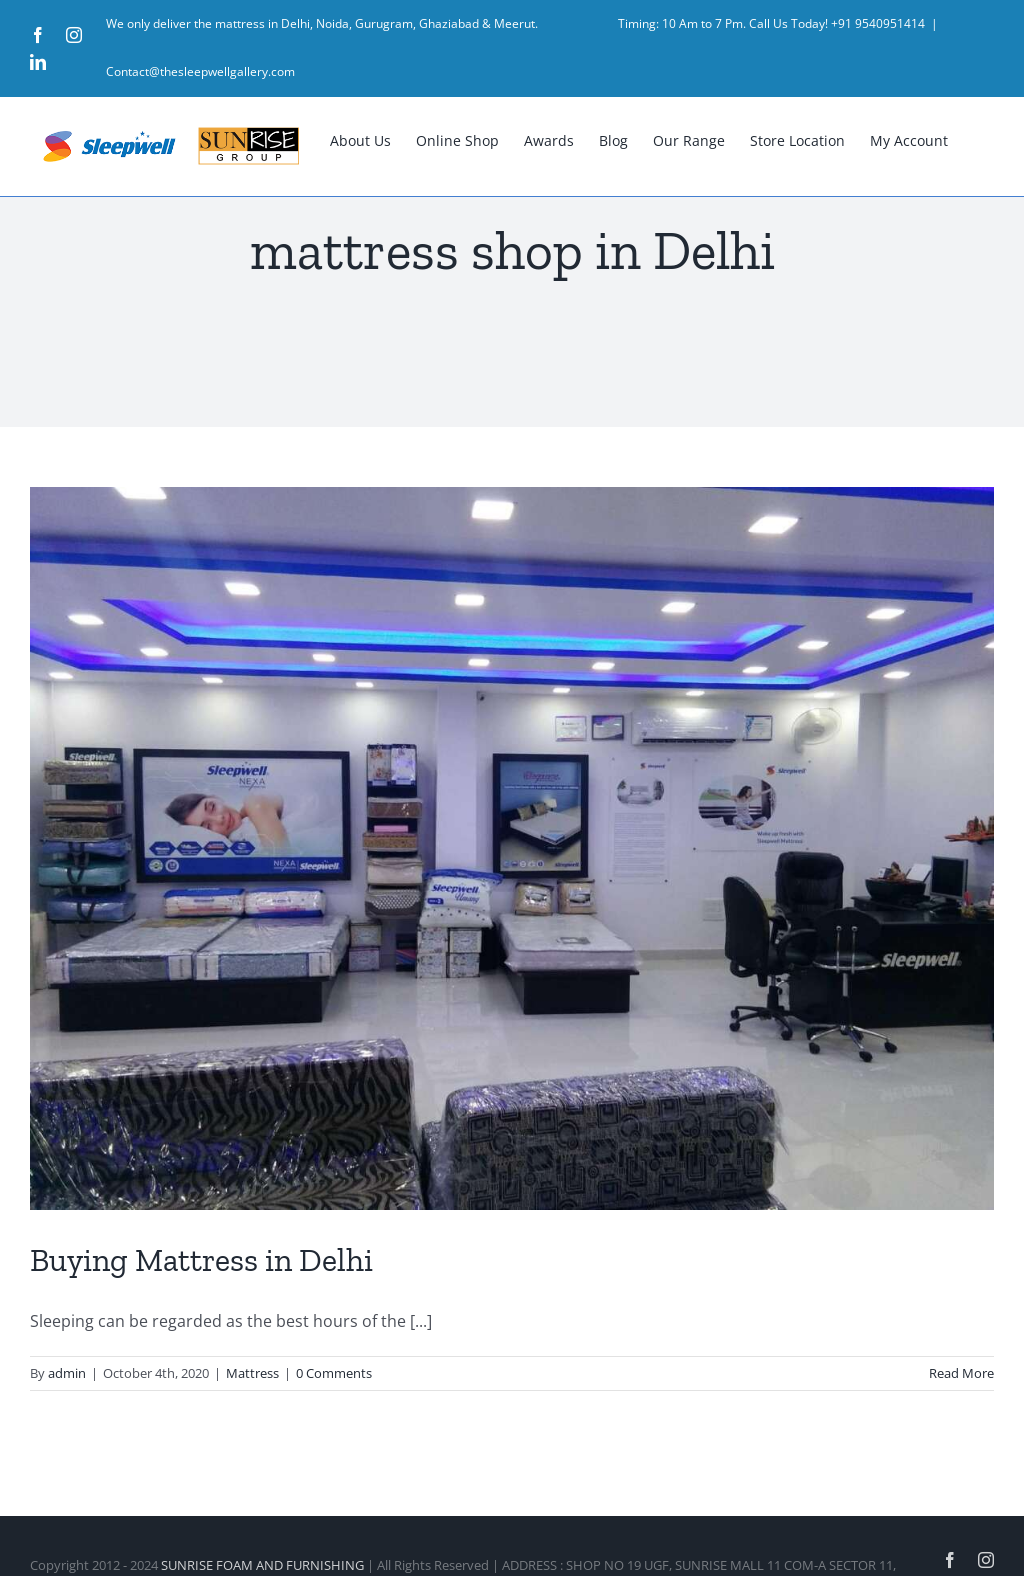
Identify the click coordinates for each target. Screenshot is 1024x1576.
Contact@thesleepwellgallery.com (200, 71)
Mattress (252, 1373)
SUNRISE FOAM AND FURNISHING (262, 1565)
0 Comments (334, 1373)
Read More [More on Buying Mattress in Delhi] (961, 1373)
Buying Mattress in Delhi (201, 1260)
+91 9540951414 (878, 23)
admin (67, 1373)
